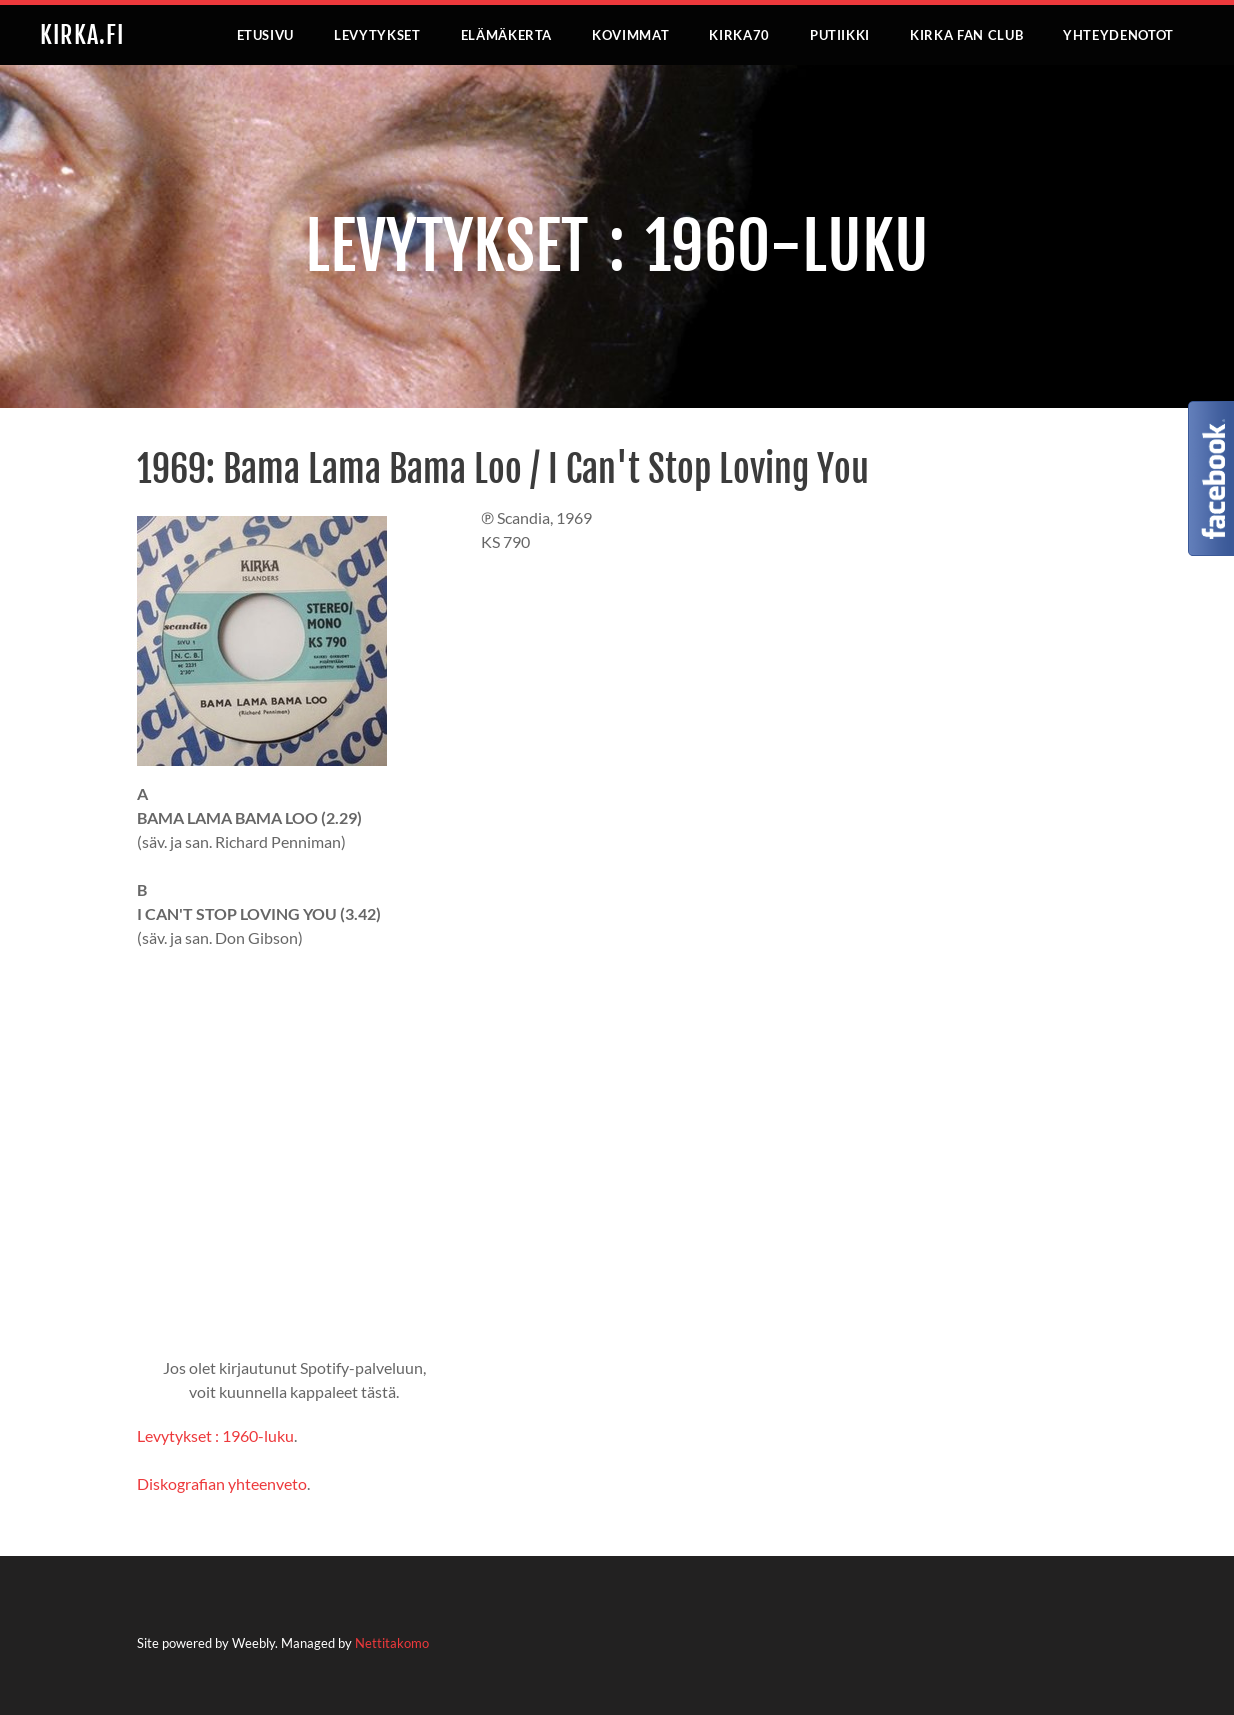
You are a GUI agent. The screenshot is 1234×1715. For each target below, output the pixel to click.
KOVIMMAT (630, 35)
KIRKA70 (739, 35)
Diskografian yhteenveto (222, 1483)
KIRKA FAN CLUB (966, 35)
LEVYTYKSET (377, 35)
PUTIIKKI (840, 35)
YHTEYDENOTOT (1118, 35)
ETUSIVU (266, 35)
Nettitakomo (392, 1643)
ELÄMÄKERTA (507, 35)
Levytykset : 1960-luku (215, 1435)
